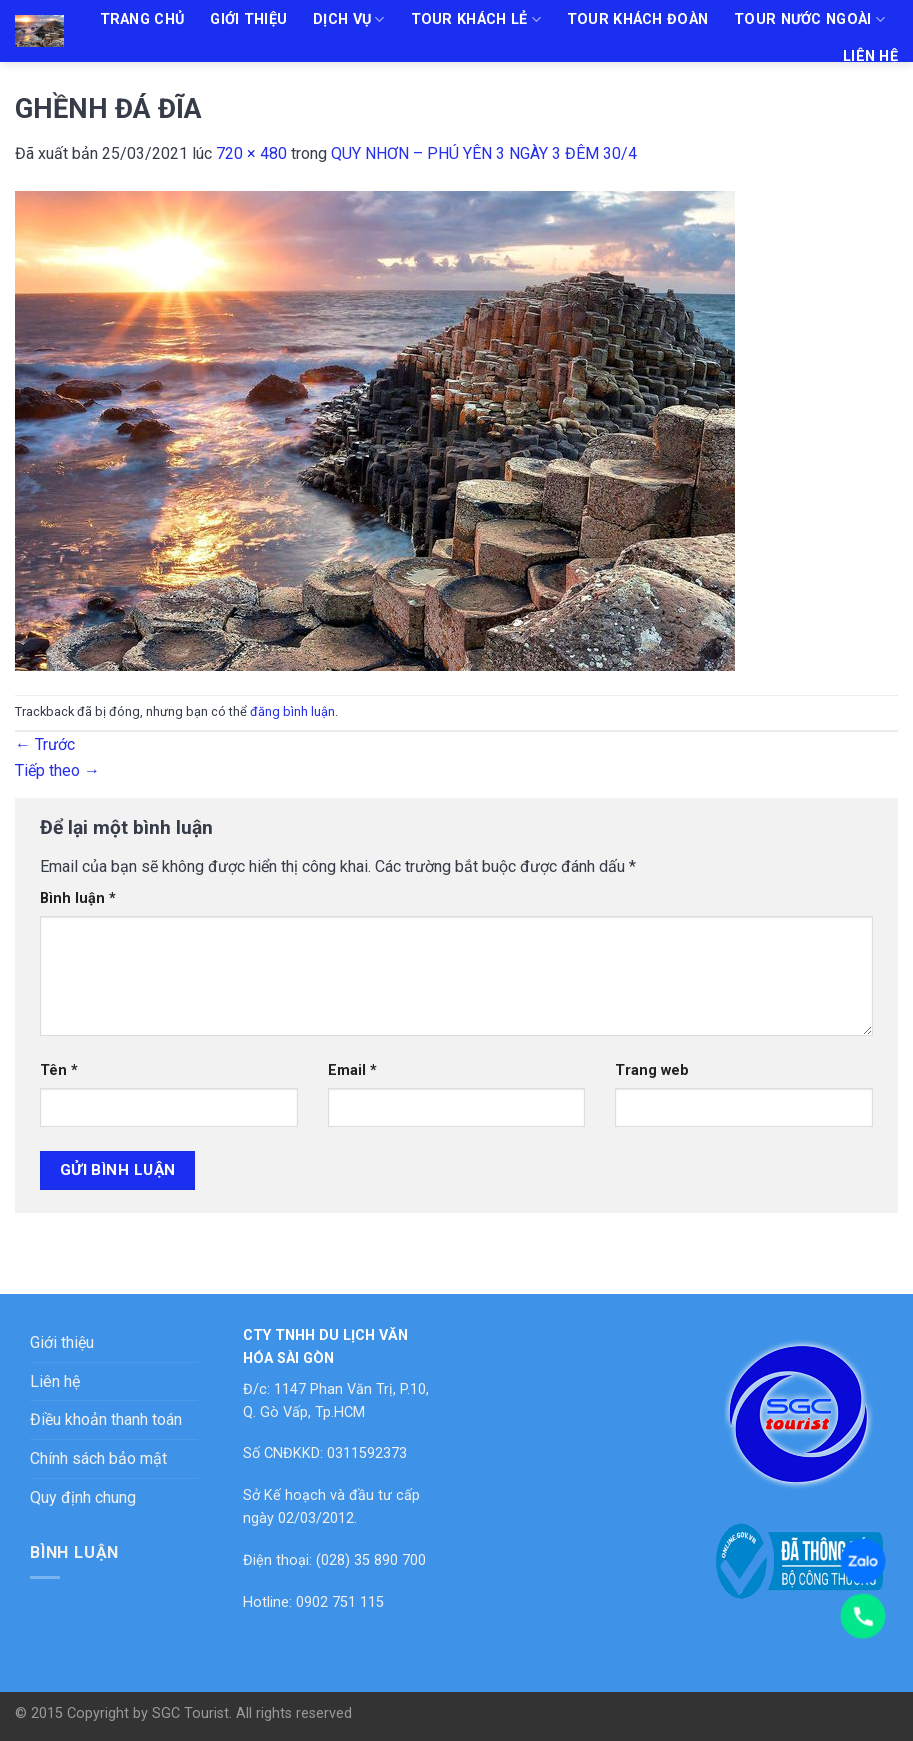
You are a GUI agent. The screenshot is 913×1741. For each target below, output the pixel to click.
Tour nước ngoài (809, 19)
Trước (45, 744)
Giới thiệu (248, 19)
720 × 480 (251, 153)
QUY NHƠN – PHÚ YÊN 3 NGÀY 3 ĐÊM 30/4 (484, 153)
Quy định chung (83, 1497)
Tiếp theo (57, 770)
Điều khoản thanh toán (106, 1419)
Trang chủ (142, 19)
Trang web (652, 1070)
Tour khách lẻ (476, 19)
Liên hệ (870, 56)
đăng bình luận (292, 711)
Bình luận (78, 898)
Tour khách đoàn (637, 19)
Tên (59, 1070)
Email (352, 1070)
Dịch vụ (349, 19)
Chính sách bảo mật (98, 1458)
